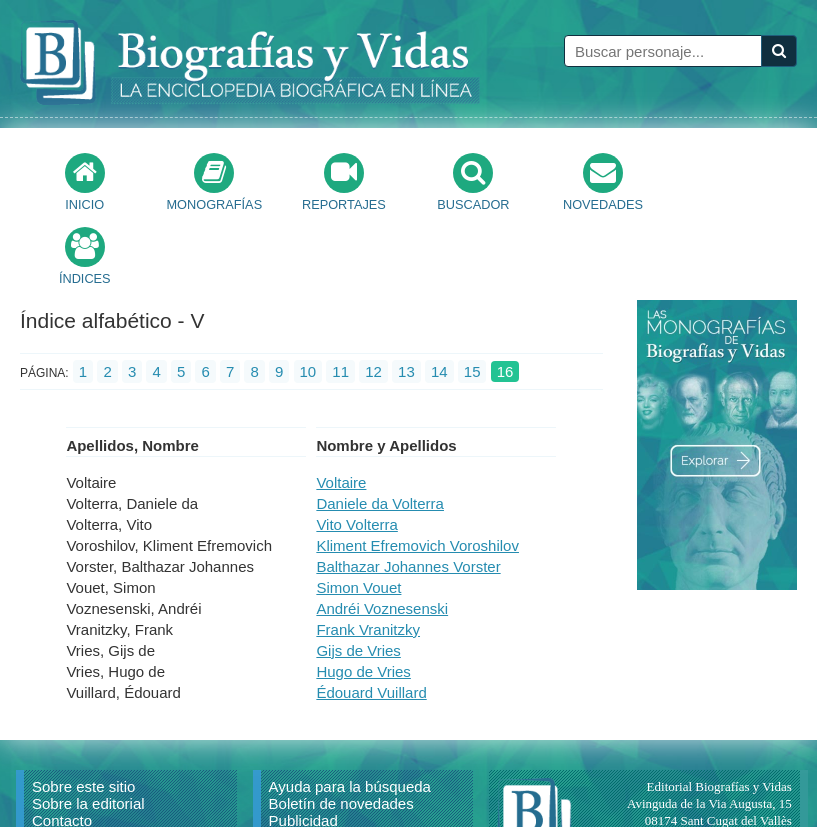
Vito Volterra (356, 450)
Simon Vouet (358, 513)
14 (439, 297)
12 (373, 297)
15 (472, 297)
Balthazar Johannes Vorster (408, 492)
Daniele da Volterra (380, 429)
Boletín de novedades (341, 729)
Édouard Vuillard (371, 618)
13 (406, 297)
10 (308, 297)
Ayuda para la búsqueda (350, 712)
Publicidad (303, 746)
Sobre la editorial (88, 729)
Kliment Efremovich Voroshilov (417, 471)
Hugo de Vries (363, 597)
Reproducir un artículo (106, 763)
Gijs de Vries (358, 576)
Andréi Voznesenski (382, 534)
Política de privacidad (340, 780)
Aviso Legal (307, 763)
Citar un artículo (85, 780)
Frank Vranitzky (368, 555)
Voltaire (341, 408)
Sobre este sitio (83, 712)
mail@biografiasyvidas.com (718, 780)
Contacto (62, 746)
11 (340, 297)
